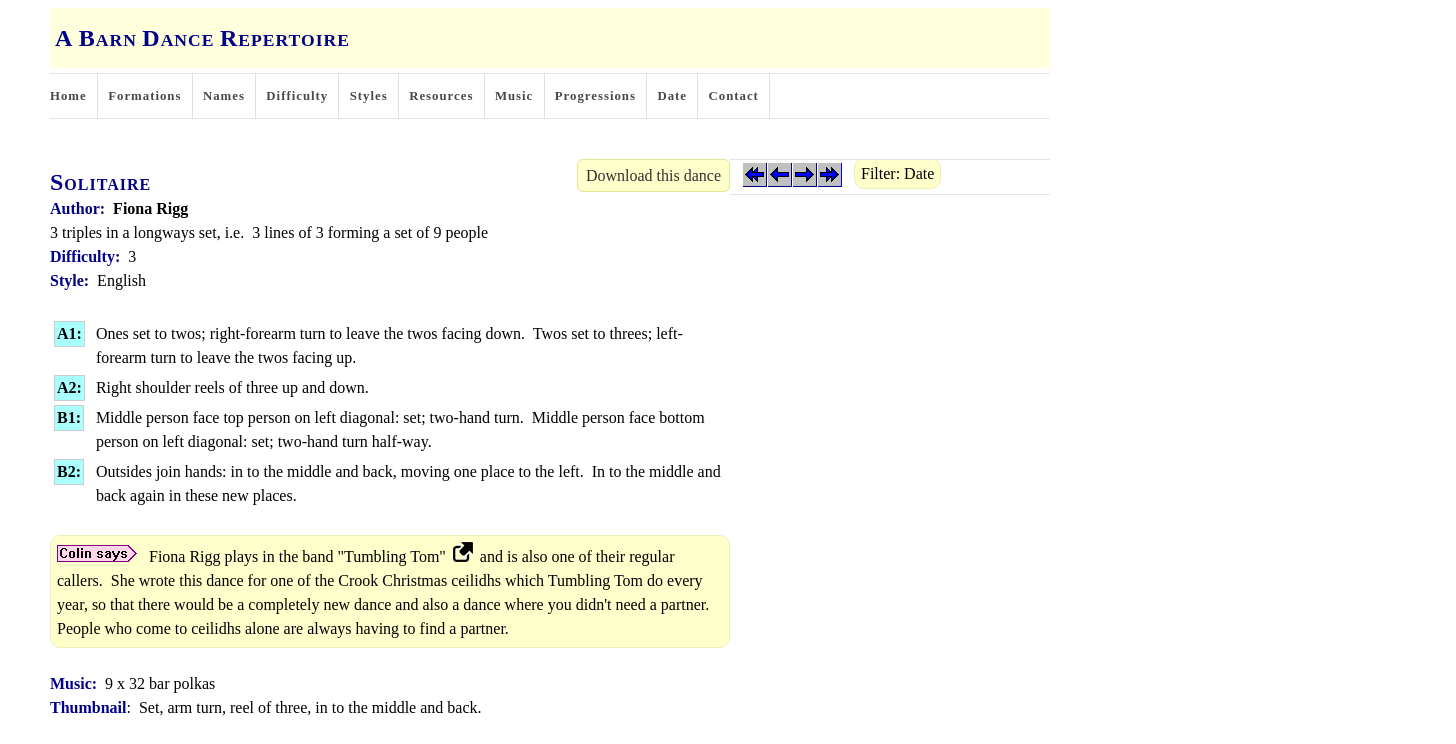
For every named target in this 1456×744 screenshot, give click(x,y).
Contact (734, 96)
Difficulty (297, 96)
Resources (441, 96)
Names (224, 96)
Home (68, 96)
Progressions (595, 96)
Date (672, 96)
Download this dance (653, 175)
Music (514, 96)
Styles (369, 96)
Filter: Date (897, 173)
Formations (144, 96)
